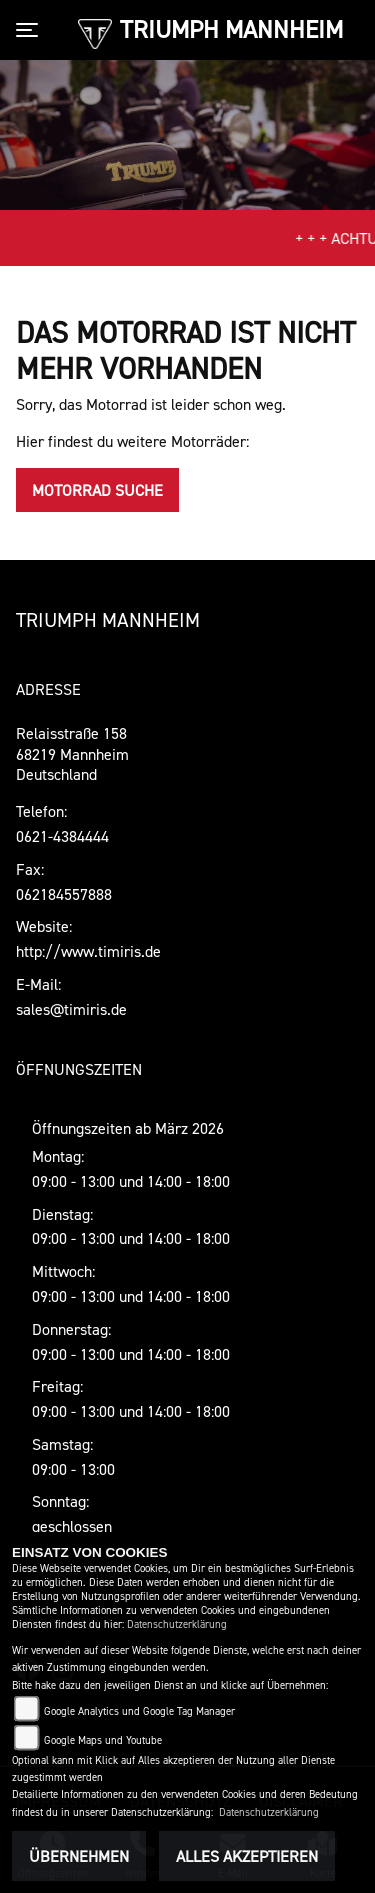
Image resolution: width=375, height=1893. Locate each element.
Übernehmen (79, 1856)
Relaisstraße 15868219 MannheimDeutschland (72, 754)
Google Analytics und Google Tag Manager (139, 1711)
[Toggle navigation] (31, 30)
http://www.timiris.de (88, 951)
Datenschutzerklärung (177, 1624)
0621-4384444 (62, 836)
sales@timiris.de (71, 1009)
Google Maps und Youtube (103, 1740)
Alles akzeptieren (247, 1856)
